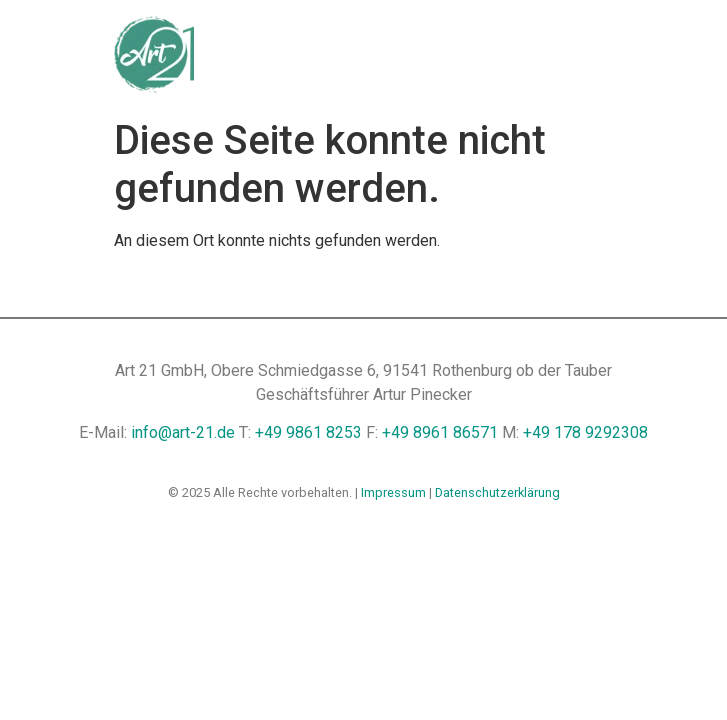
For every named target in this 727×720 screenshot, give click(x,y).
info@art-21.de (183, 432)
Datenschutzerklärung (497, 492)
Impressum (393, 492)
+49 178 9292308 (585, 432)
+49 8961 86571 (440, 432)
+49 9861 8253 (308, 432)
